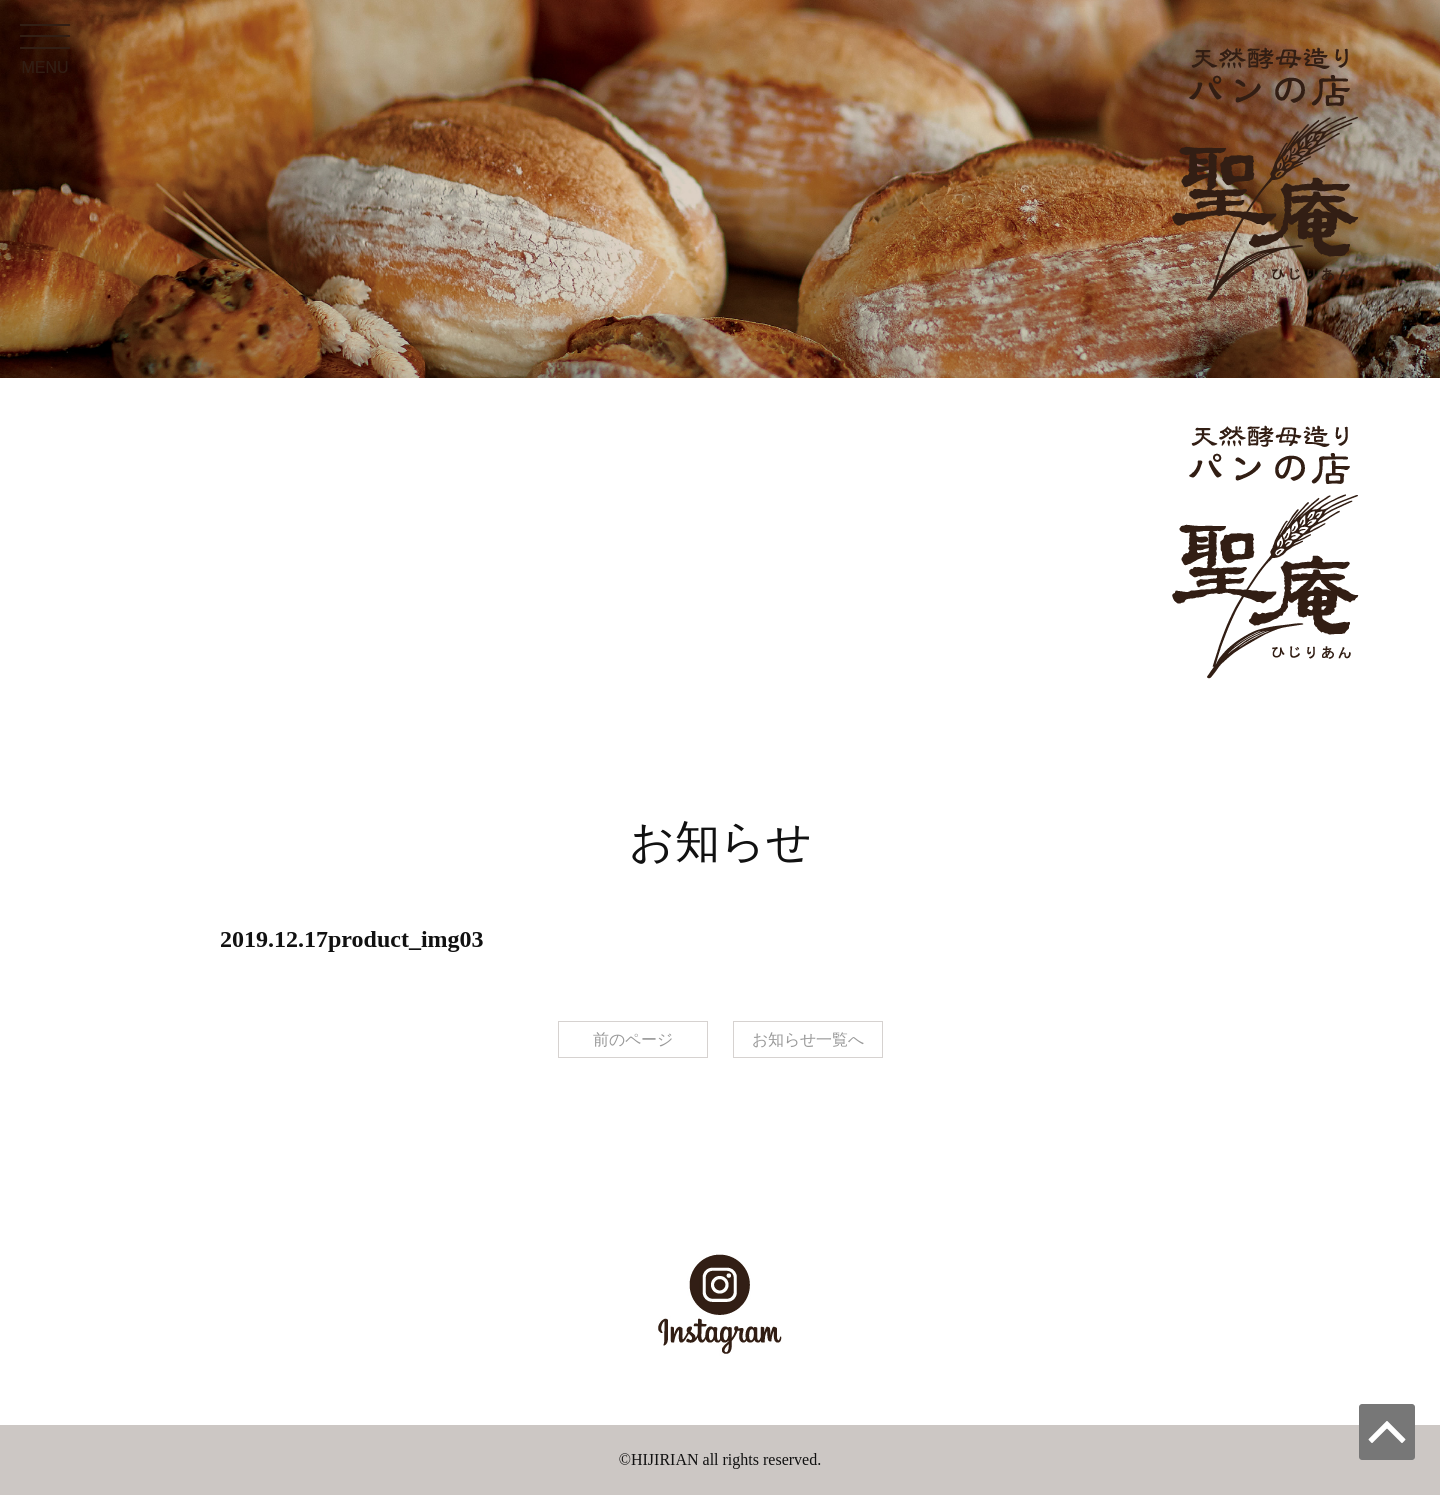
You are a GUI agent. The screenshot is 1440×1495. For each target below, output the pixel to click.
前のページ (633, 1039)
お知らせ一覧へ (808, 1039)
